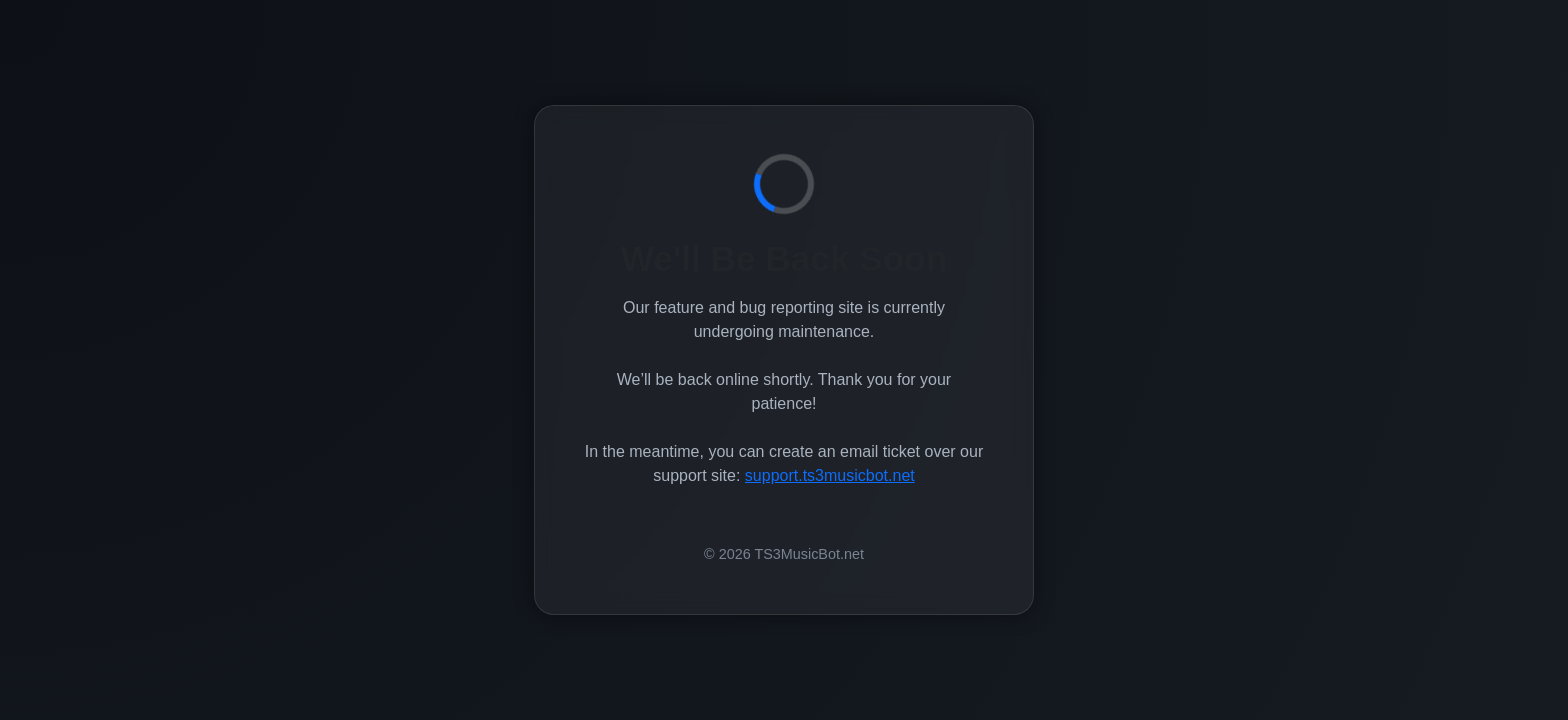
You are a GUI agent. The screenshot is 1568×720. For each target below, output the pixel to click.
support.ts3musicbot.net (830, 475)
